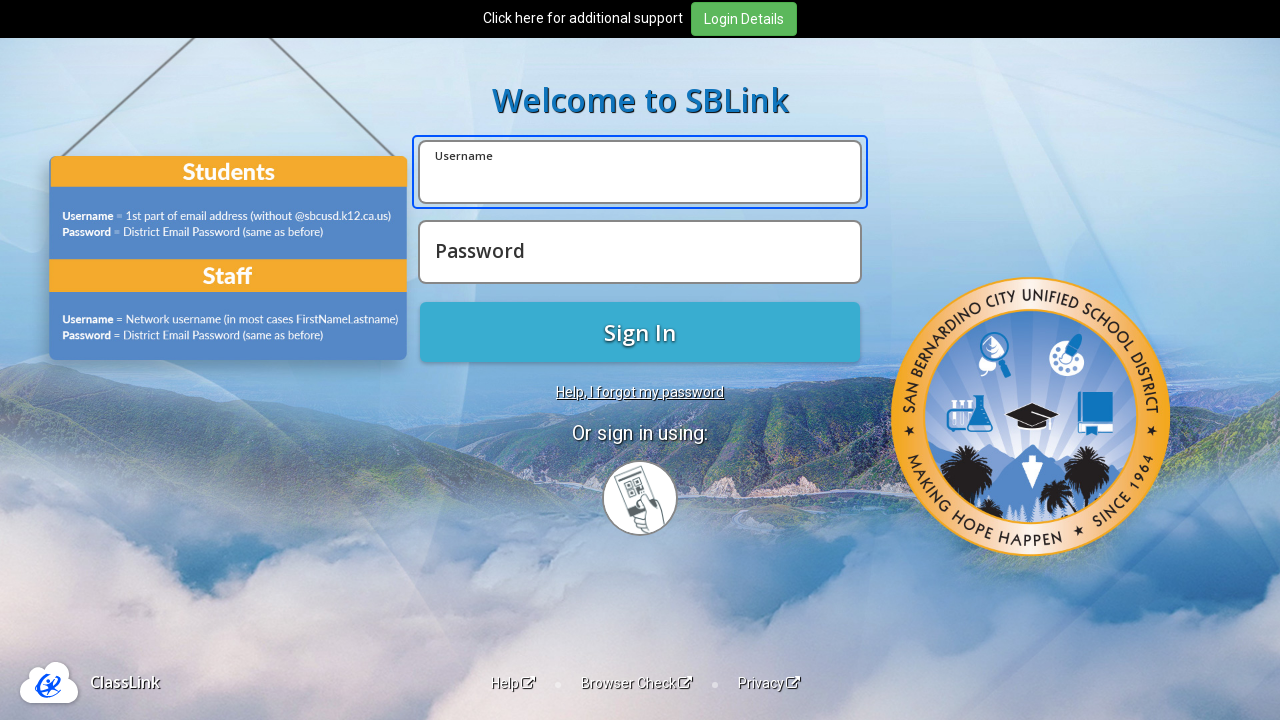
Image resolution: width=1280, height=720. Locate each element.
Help (513, 683)
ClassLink (125, 682)
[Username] (640, 172)
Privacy (769, 683)
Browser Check (636, 683)
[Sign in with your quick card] (640, 498)
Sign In (640, 332)
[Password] (640, 252)
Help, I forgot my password (640, 392)
